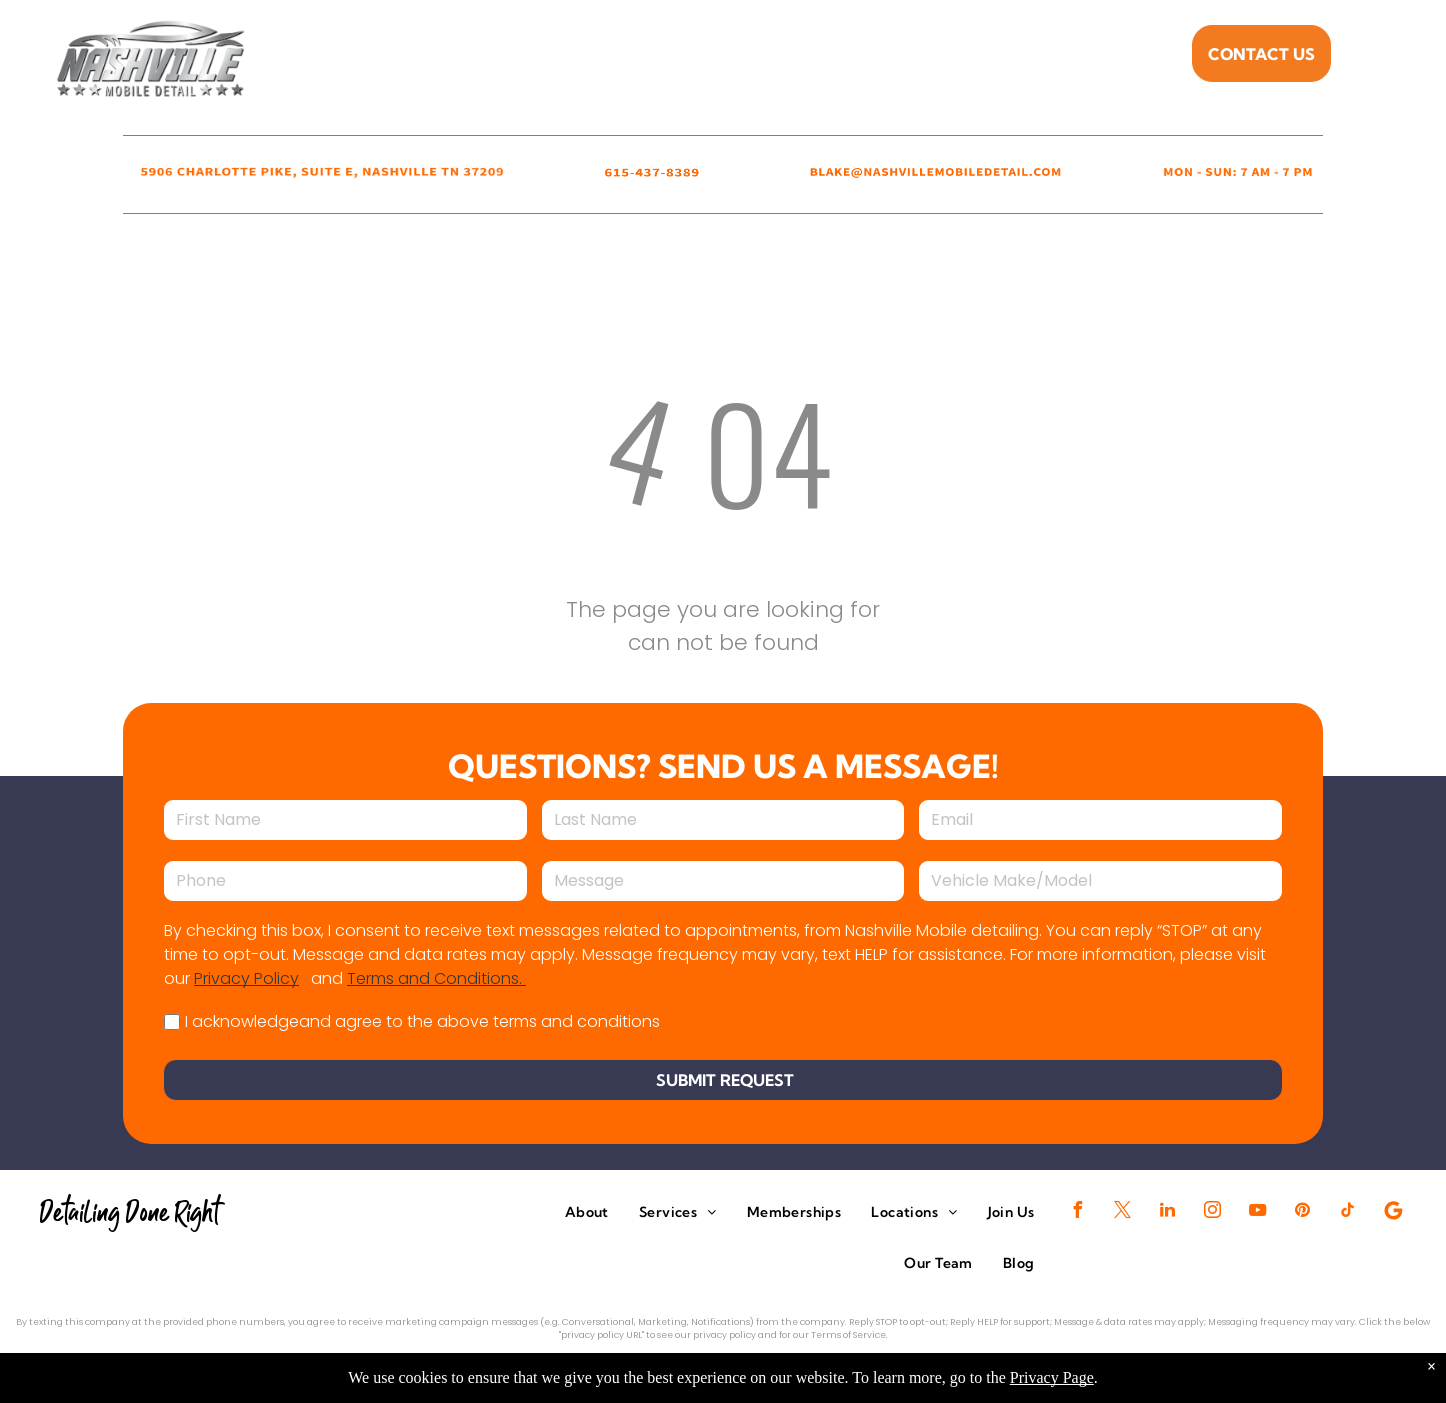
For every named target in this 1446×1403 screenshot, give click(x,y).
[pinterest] (1303, 1212)
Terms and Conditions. (436, 978)
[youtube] (1258, 1212)
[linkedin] (1168, 1212)
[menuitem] (546, 59)
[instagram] (1213, 1212)
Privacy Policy (246, 978)
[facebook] (1078, 1212)
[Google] (1393, 1212)
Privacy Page (1052, 1377)
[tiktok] (1348, 1212)
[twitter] (1123, 1212)
